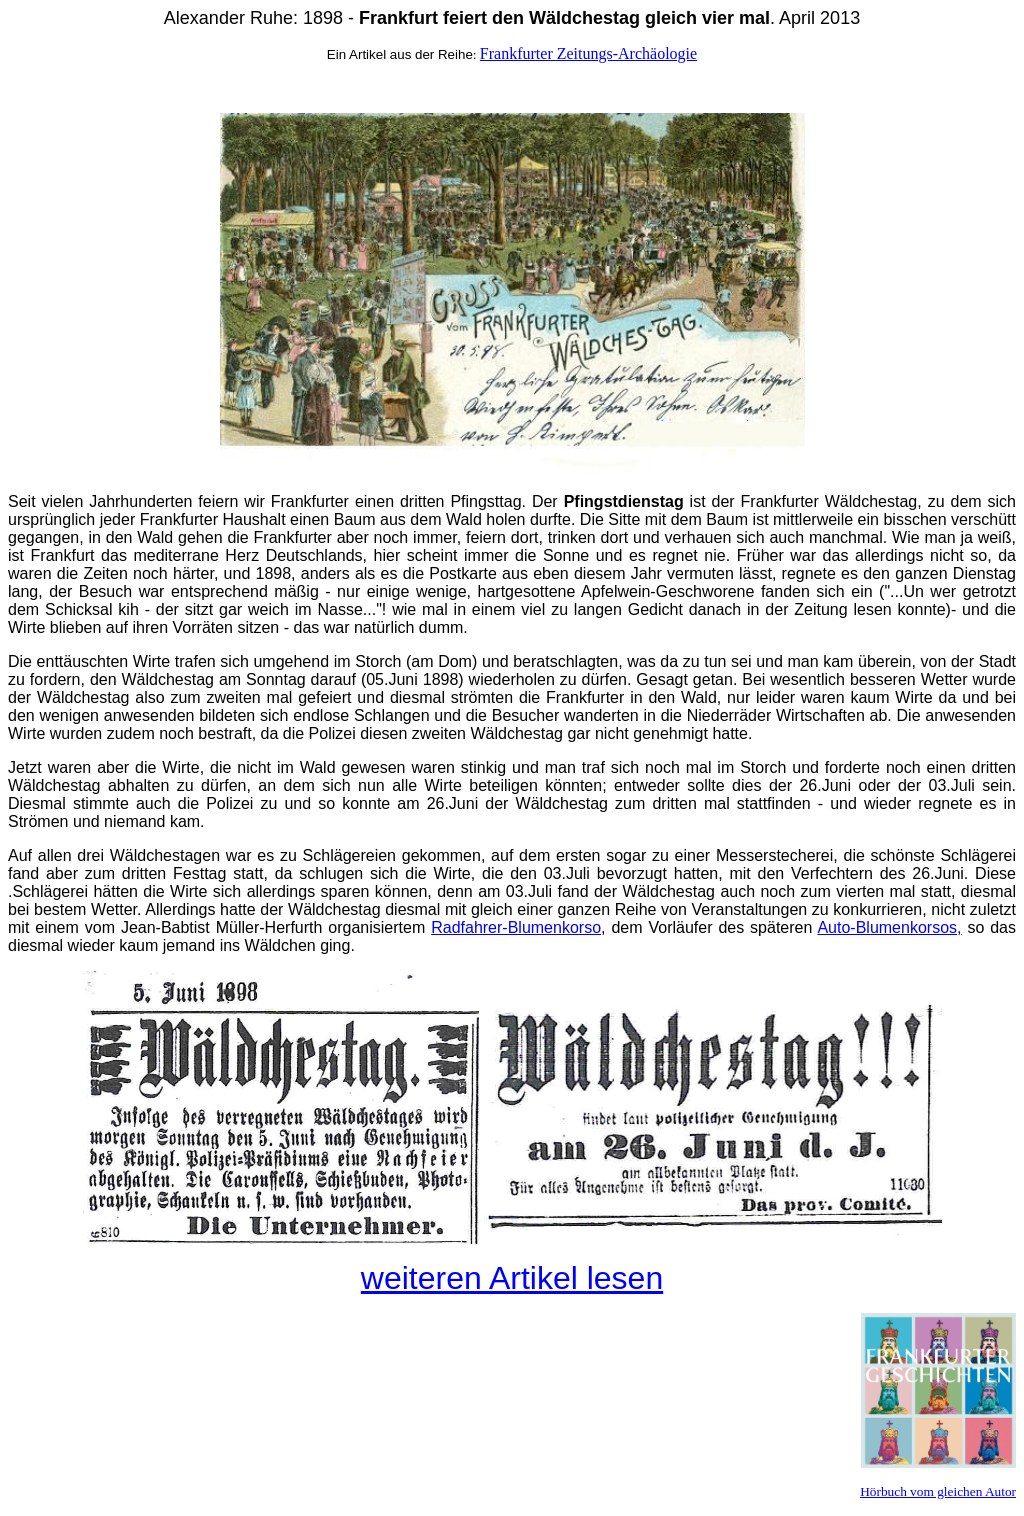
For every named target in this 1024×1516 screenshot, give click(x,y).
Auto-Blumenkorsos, (889, 927)
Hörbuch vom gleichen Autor (938, 1491)
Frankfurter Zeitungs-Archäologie (588, 53)
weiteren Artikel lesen (512, 1278)
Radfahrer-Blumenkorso (516, 927)
